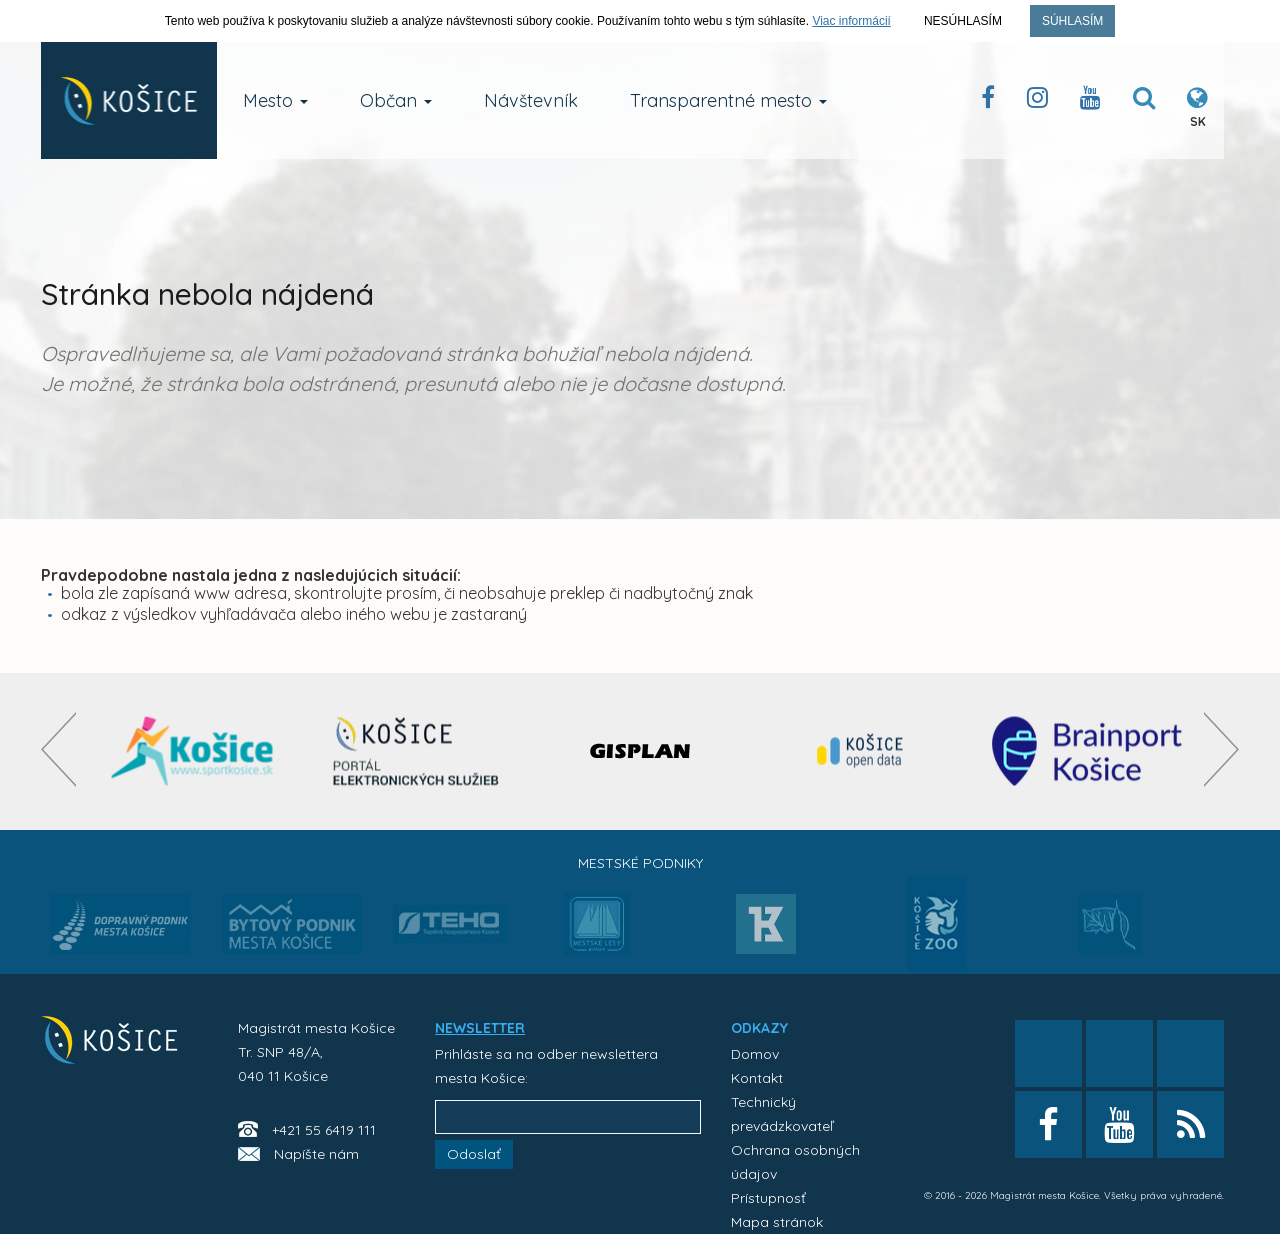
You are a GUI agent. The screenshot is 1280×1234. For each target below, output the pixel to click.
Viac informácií (851, 21)
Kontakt (757, 1078)
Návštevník (531, 100)
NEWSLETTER (480, 1028)
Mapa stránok (777, 1222)
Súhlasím (1072, 21)
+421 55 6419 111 (324, 1130)
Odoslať (474, 1154)
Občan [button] (396, 100)
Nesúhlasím (963, 21)
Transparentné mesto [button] (728, 100)
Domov (755, 1054)
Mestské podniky (640, 863)
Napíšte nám (316, 1154)
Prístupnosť (768, 1198)
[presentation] (58, 749)
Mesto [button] (275, 100)
